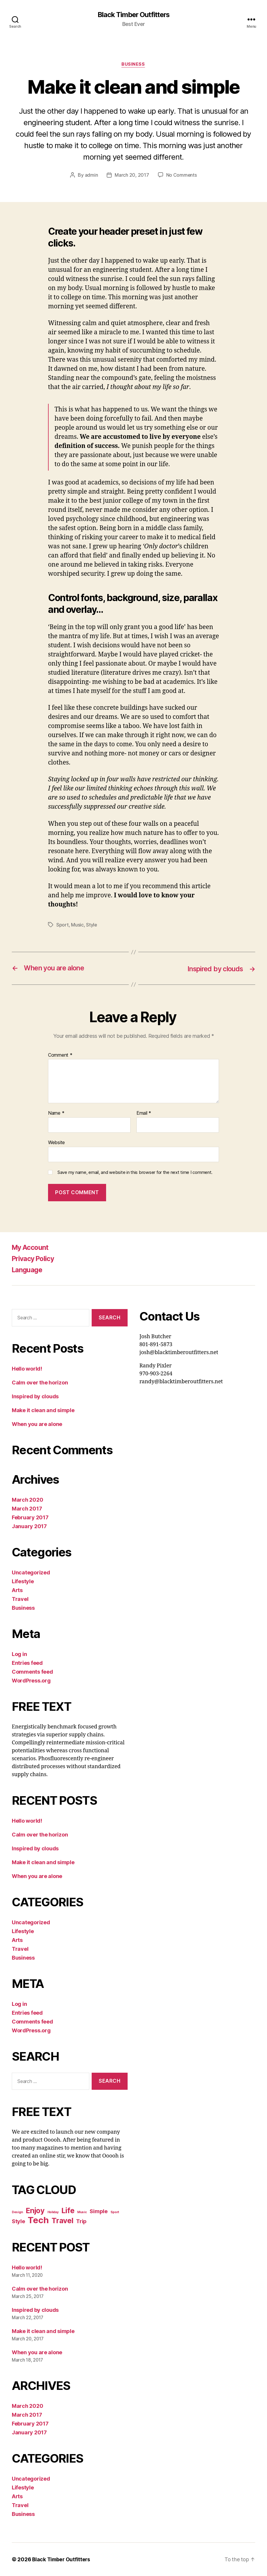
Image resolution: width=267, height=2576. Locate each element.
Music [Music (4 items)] (82, 2212)
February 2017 (30, 1517)
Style (91, 925)
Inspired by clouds (35, 1396)
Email (143, 1113)
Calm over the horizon (40, 1382)
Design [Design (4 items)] (17, 2212)
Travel (20, 1599)
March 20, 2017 (132, 175)
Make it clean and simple (43, 1410)
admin (91, 175)
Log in (19, 1654)
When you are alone (37, 1424)
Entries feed (27, 1663)
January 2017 (29, 1526)
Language (28, 1270)
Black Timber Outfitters (133, 14)
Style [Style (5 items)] (18, 2221)
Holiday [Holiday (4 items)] (53, 2212)
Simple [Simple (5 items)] (98, 2211)
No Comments (181, 175)
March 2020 (27, 1500)
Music (77, 925)
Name (56, 1113)
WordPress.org (31, 1680)
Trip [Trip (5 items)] (81, 2221)
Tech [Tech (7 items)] (38, 2220)
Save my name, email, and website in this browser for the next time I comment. (134, 1172)
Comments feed (32, 1672)
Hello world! (27, 1369)
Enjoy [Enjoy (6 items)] (35, 2210)
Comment (60, 1055)
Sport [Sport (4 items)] (115, 2212)
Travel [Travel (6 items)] (62, 2220)
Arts (17, 1590)
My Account (31, 1247)
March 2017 (27, 1508)
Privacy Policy (35, 1259)
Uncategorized (31, 1572)
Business (133, 64)
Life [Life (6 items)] (67, 2210)
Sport (62, 925)
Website (56, 1143)
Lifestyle (23, 1581)
